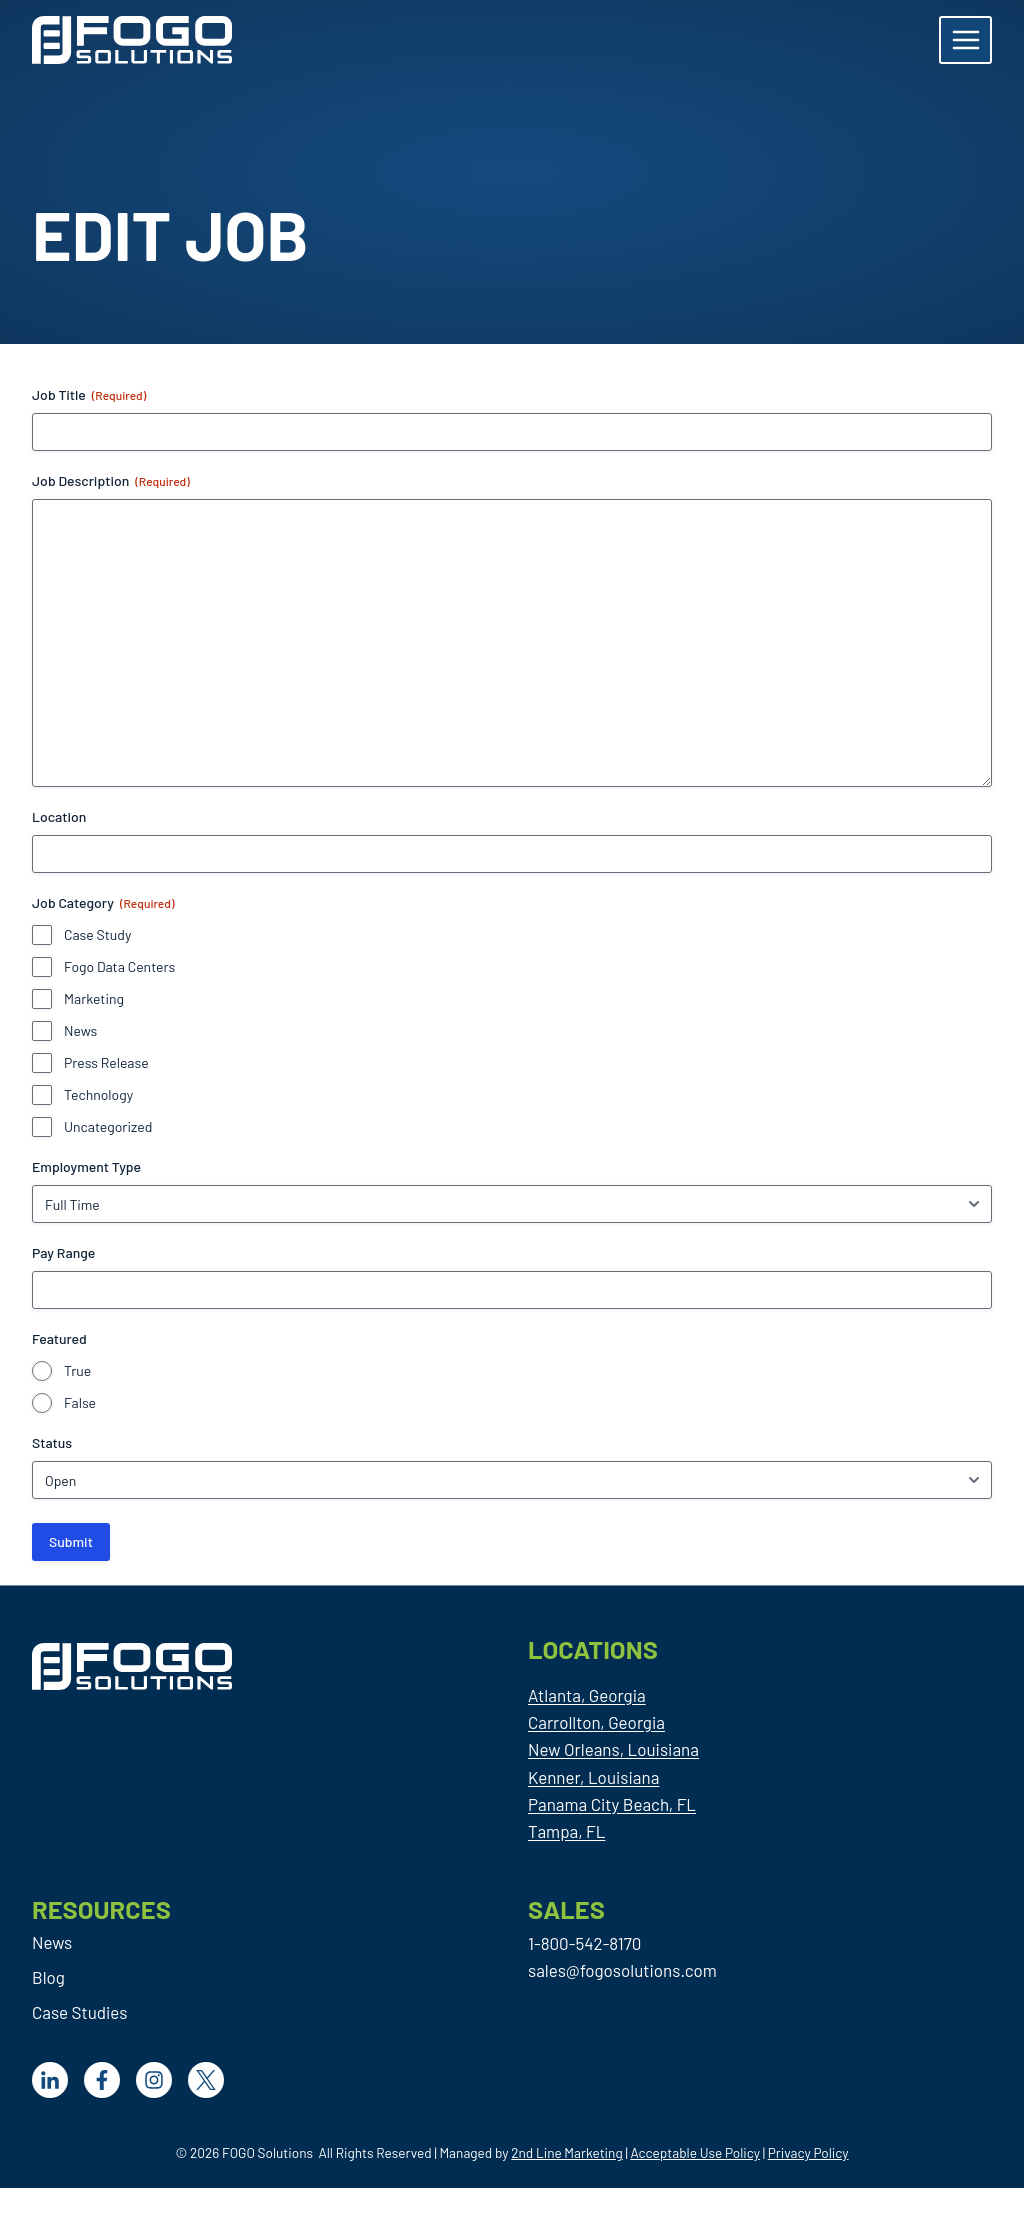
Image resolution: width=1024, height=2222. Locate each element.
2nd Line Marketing (566, 2152)
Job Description (111, 481)
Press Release (106, 1062)
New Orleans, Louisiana (613, 1749)
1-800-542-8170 (584, 1943)
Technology (98, 1094)
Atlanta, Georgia (587, 1695)
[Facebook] (102, 2080)
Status (52, 1442)
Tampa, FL (566, 1831)
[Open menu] (965, 39)
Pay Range (63, 1252)
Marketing (94, 998)
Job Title (89, 395)
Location (59, 816)
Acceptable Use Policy (695, 2152)
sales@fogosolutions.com (622, 1970)
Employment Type (86, 1166)
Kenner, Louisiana (593, 1777)
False (80, 1402)
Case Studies (79, 2012)
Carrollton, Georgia (596, 1722)
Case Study (97, 934)
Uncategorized (108, 1126)
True (77, 1370)
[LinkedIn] (50, 2080)
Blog (48, 1977)
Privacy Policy (808, 2152)
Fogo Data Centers (119, 966)
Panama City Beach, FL (612, 1804)
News (80, 1030)
